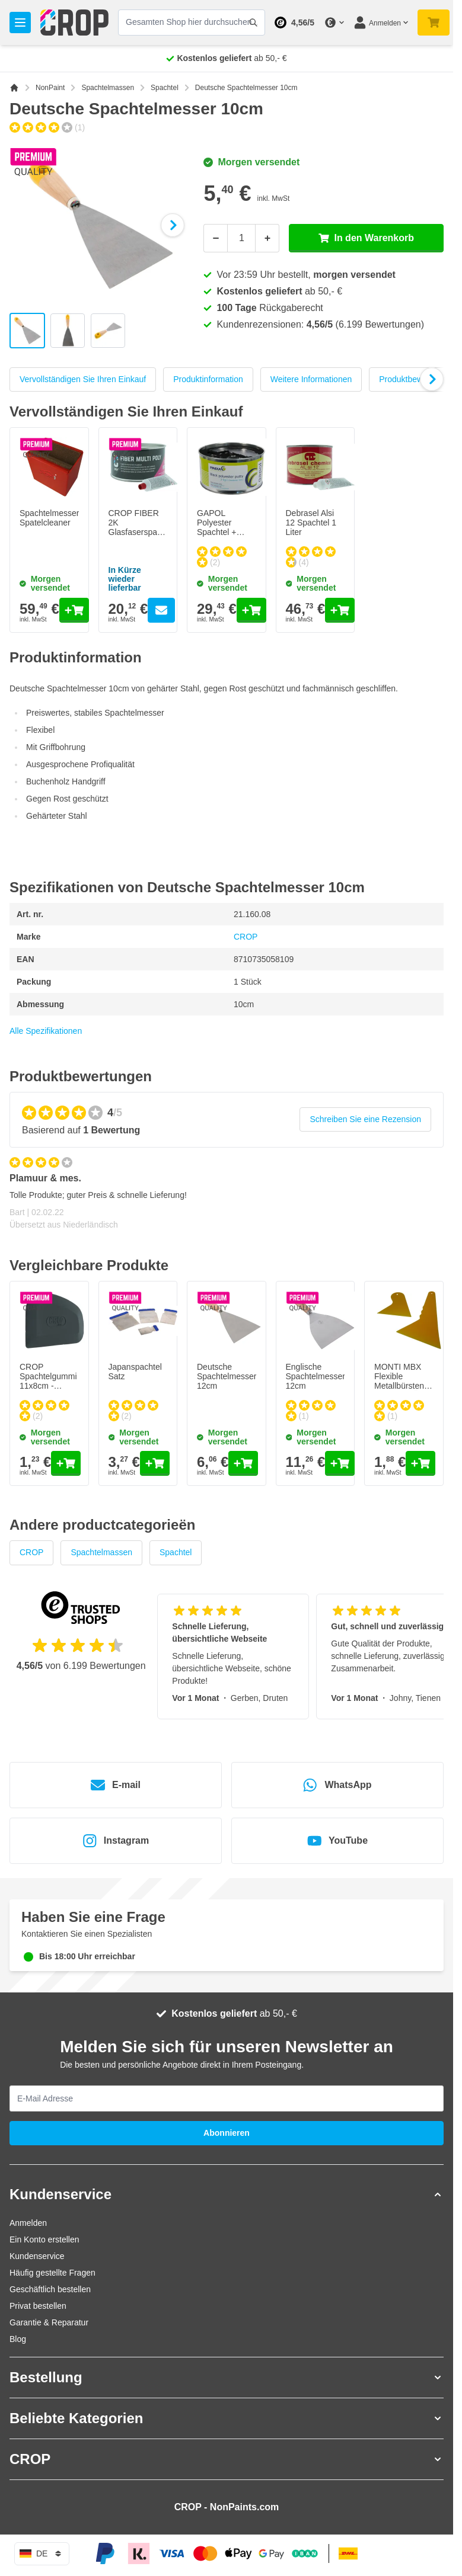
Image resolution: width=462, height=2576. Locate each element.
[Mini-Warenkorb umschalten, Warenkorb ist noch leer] (434, 22)
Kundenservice (37, 2256)
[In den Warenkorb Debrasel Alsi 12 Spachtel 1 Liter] (340, 610)
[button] (226, 2194)
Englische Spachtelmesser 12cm (315, 1376)
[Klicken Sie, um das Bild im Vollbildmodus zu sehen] (100, 225)
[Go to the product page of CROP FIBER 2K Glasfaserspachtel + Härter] (161, 610)
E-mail (116, 1785)
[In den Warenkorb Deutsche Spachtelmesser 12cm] (243, 1463)
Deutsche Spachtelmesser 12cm (226, 1376)
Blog (17, 2339)
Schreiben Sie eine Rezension (365, 1119)
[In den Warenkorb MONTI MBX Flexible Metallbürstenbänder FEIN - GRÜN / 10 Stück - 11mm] (420, 1463)
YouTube (337, 1841)
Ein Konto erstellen (44, 2239)
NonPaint (50, 88)
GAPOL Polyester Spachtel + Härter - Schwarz (217, 532)
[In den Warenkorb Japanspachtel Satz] (155, 1463)
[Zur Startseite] (14, 88)
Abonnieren (226, 2133)
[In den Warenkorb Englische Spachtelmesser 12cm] (340, 1463)
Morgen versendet (251, 162)
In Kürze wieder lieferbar (125, 579)
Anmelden (28, 2223)
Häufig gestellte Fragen (52, 2272)
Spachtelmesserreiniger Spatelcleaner (63, 517)
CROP (245, 936)
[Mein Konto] (380, 22)
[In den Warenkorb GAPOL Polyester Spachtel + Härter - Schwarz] (251, 610)
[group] (47, 127)
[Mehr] (267, 238)
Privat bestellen (37, 2306)
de (42, 2553)
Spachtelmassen (107, 88)
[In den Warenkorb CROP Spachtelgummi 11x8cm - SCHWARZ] (66, 1463)
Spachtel (165, 88)
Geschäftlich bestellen (50, 2289)
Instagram (115, 1841)
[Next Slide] (431, 379)
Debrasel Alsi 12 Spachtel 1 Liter (311, 522)
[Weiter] (172, 225)
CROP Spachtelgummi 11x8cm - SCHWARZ (48, 1381)
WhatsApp (337, 1785)
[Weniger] (215, 238)
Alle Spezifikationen (45, 1031)
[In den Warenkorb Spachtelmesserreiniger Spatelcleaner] (74, 610)
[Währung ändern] (334, 22)
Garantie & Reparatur (48, 2322)
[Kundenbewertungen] (226, 1199)
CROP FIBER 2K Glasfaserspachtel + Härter (142, 527)
